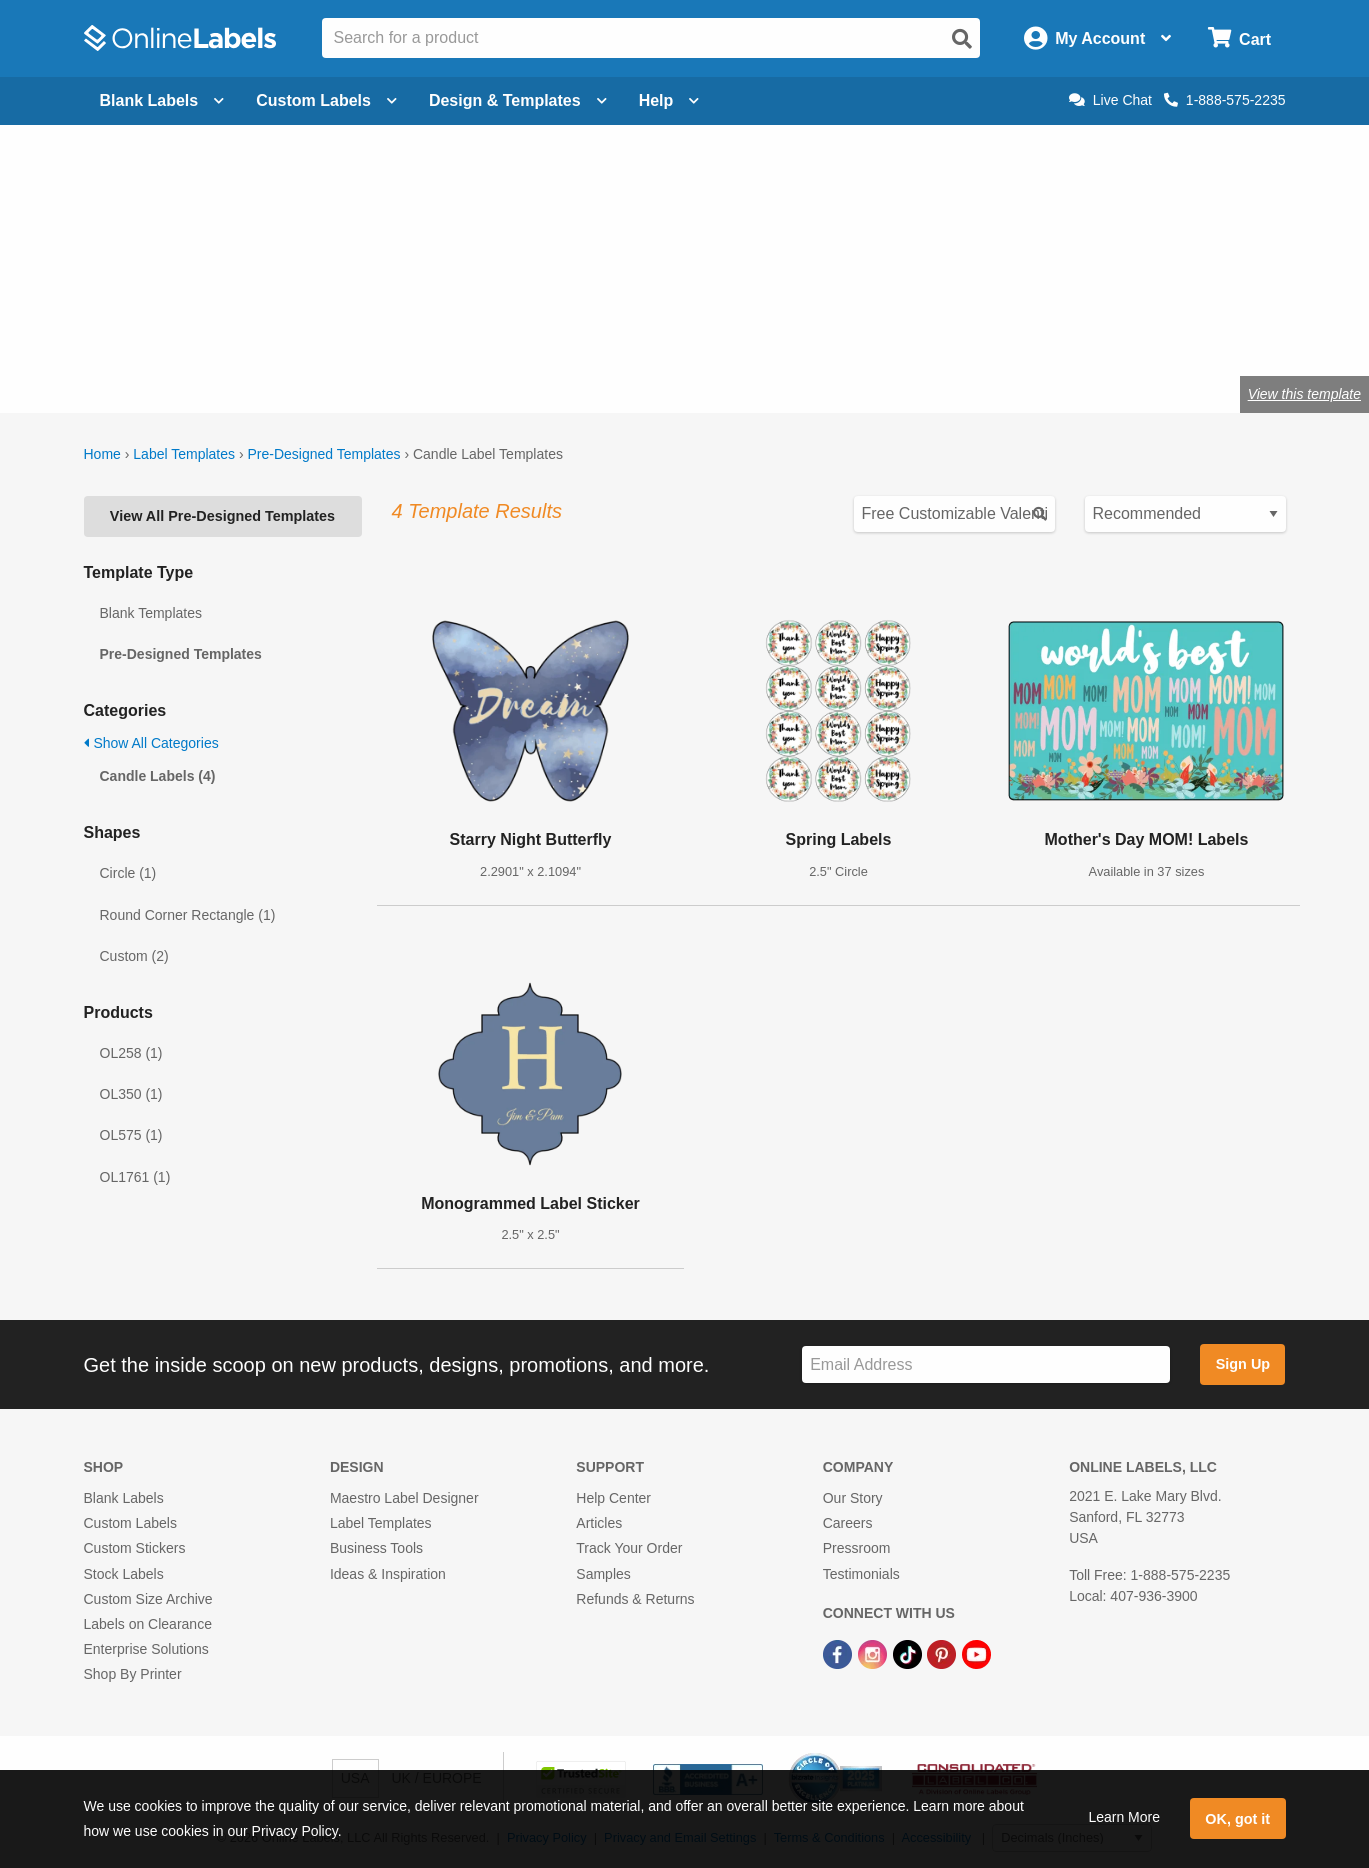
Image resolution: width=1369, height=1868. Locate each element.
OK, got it (1237, 1819)
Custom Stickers (135, 1548)
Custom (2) (134, 956)
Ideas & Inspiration (388, 1574)
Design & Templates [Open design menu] (518, 100)
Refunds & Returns (635, 1599)
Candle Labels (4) (158, 776)
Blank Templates (151, 613)
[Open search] (962, 39)
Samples (603, 1574)
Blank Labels (124, 1498)
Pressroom (857, 1548)
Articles (599, 1523)
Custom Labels (130, 1523)
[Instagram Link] (874, 1653)
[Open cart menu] (1239, 38)
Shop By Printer (133, 1674)
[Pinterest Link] (943, 1653)
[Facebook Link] (839, 1653)
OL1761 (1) (135, 1177)
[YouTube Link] (976, 1653)
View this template (1304, 394)
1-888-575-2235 (1225, 100)
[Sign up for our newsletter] (986, 1364)
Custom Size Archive (148, 1599)
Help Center (613, 1498)
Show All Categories (151, 743)
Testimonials (861, 1574)
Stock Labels (124, 1574)
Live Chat (1110, 100)
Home (102, 454)
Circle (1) (128, 873)
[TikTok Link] (909, 1653)
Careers (848, 1523)
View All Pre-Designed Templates (222, 516)
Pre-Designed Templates (323, 454)
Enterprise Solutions (146, 1649)
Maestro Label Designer (404, 1498)
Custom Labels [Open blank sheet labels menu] (326, 100)
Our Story (853, 1498)
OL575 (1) (131, 1135)
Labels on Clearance (148, 1624)
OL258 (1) (131, 1053)
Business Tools (376, 1548)
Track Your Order (629, 1548)
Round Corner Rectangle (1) (188, 915)
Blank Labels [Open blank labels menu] (162, 100)
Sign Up (1243, 1364)
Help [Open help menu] (669, 100)
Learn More (1124, 1817)
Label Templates (184, 454)
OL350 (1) (131, 1094)
